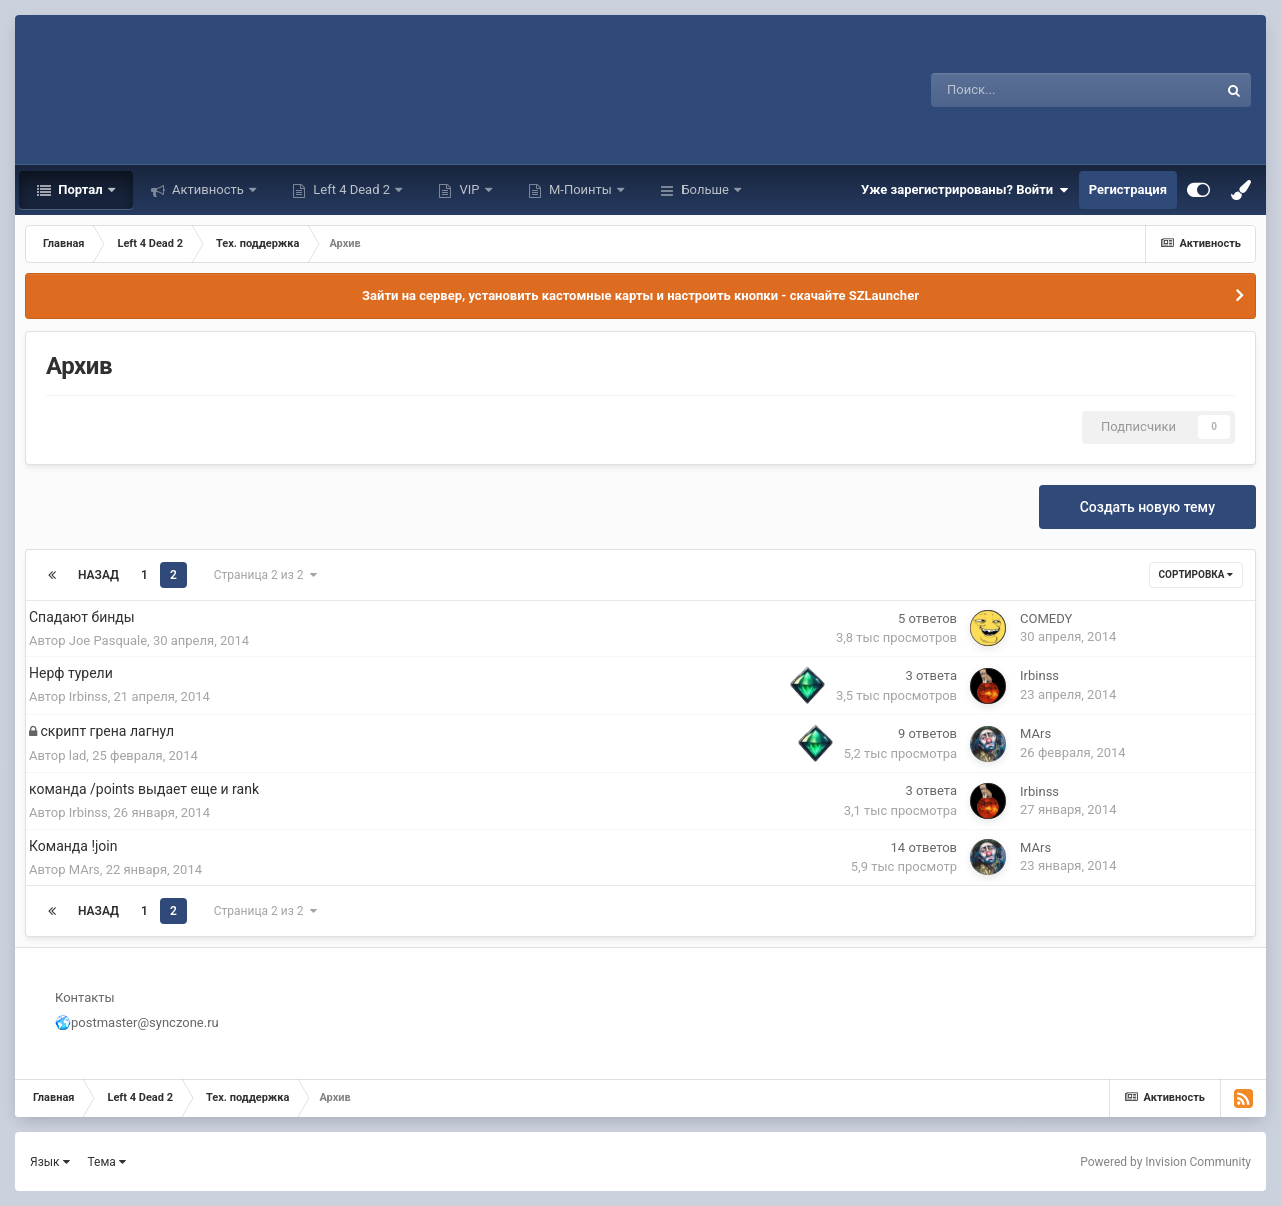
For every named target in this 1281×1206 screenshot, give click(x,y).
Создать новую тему (1147, 507)
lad (78, 755)
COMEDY (1046, 618)
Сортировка (1196, 574)
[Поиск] (1021, 90)
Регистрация (1128, 189)
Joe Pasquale (108, 640)
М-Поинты (580, 189)
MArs (1035, 733)
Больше (705, 189)
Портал (80, 189)
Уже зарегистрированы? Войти (965, 190)
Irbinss (88, 696)
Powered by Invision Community (1165, 1162)
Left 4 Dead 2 (351, 189)
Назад (98, 575)
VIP (469, 189)
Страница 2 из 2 (265, 575)
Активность (208, 189)
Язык (50, 1162)
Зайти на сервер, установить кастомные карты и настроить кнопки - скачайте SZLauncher (640, 295)
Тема (107, 1162)
